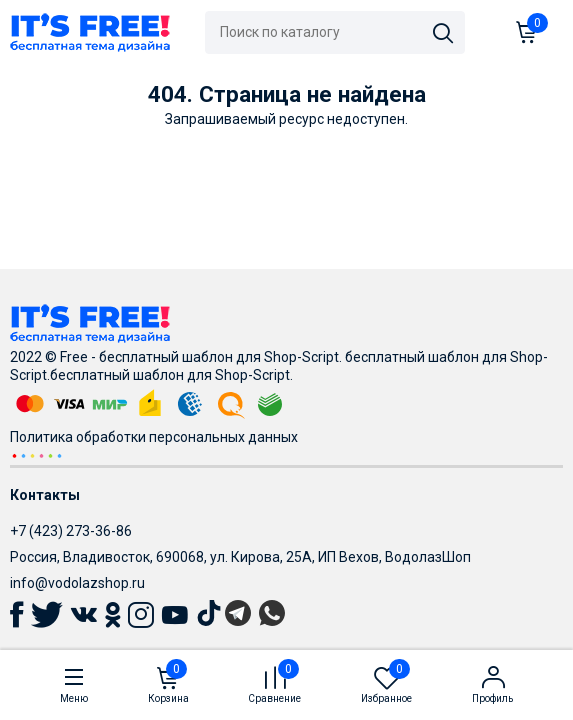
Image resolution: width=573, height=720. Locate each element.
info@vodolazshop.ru (77, 583)
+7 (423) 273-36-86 (71, 531)
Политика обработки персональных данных (154, 437)
